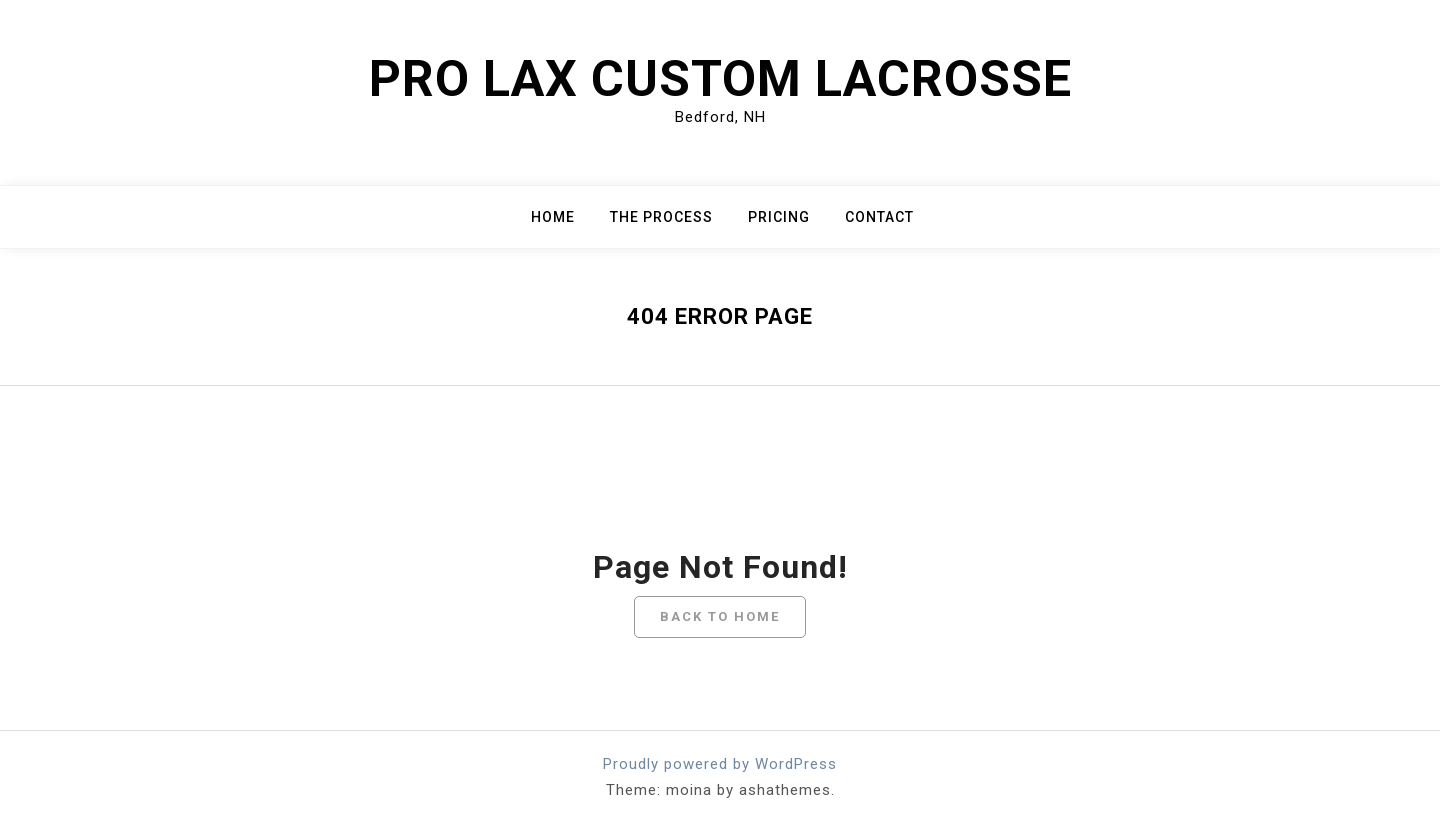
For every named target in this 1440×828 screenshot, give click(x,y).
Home (553, 217)
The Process (661, 217)
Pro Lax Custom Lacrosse (720, 79)
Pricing (779, 217)
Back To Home (720, 616)
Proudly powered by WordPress (720, 764)
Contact (879, 217)
